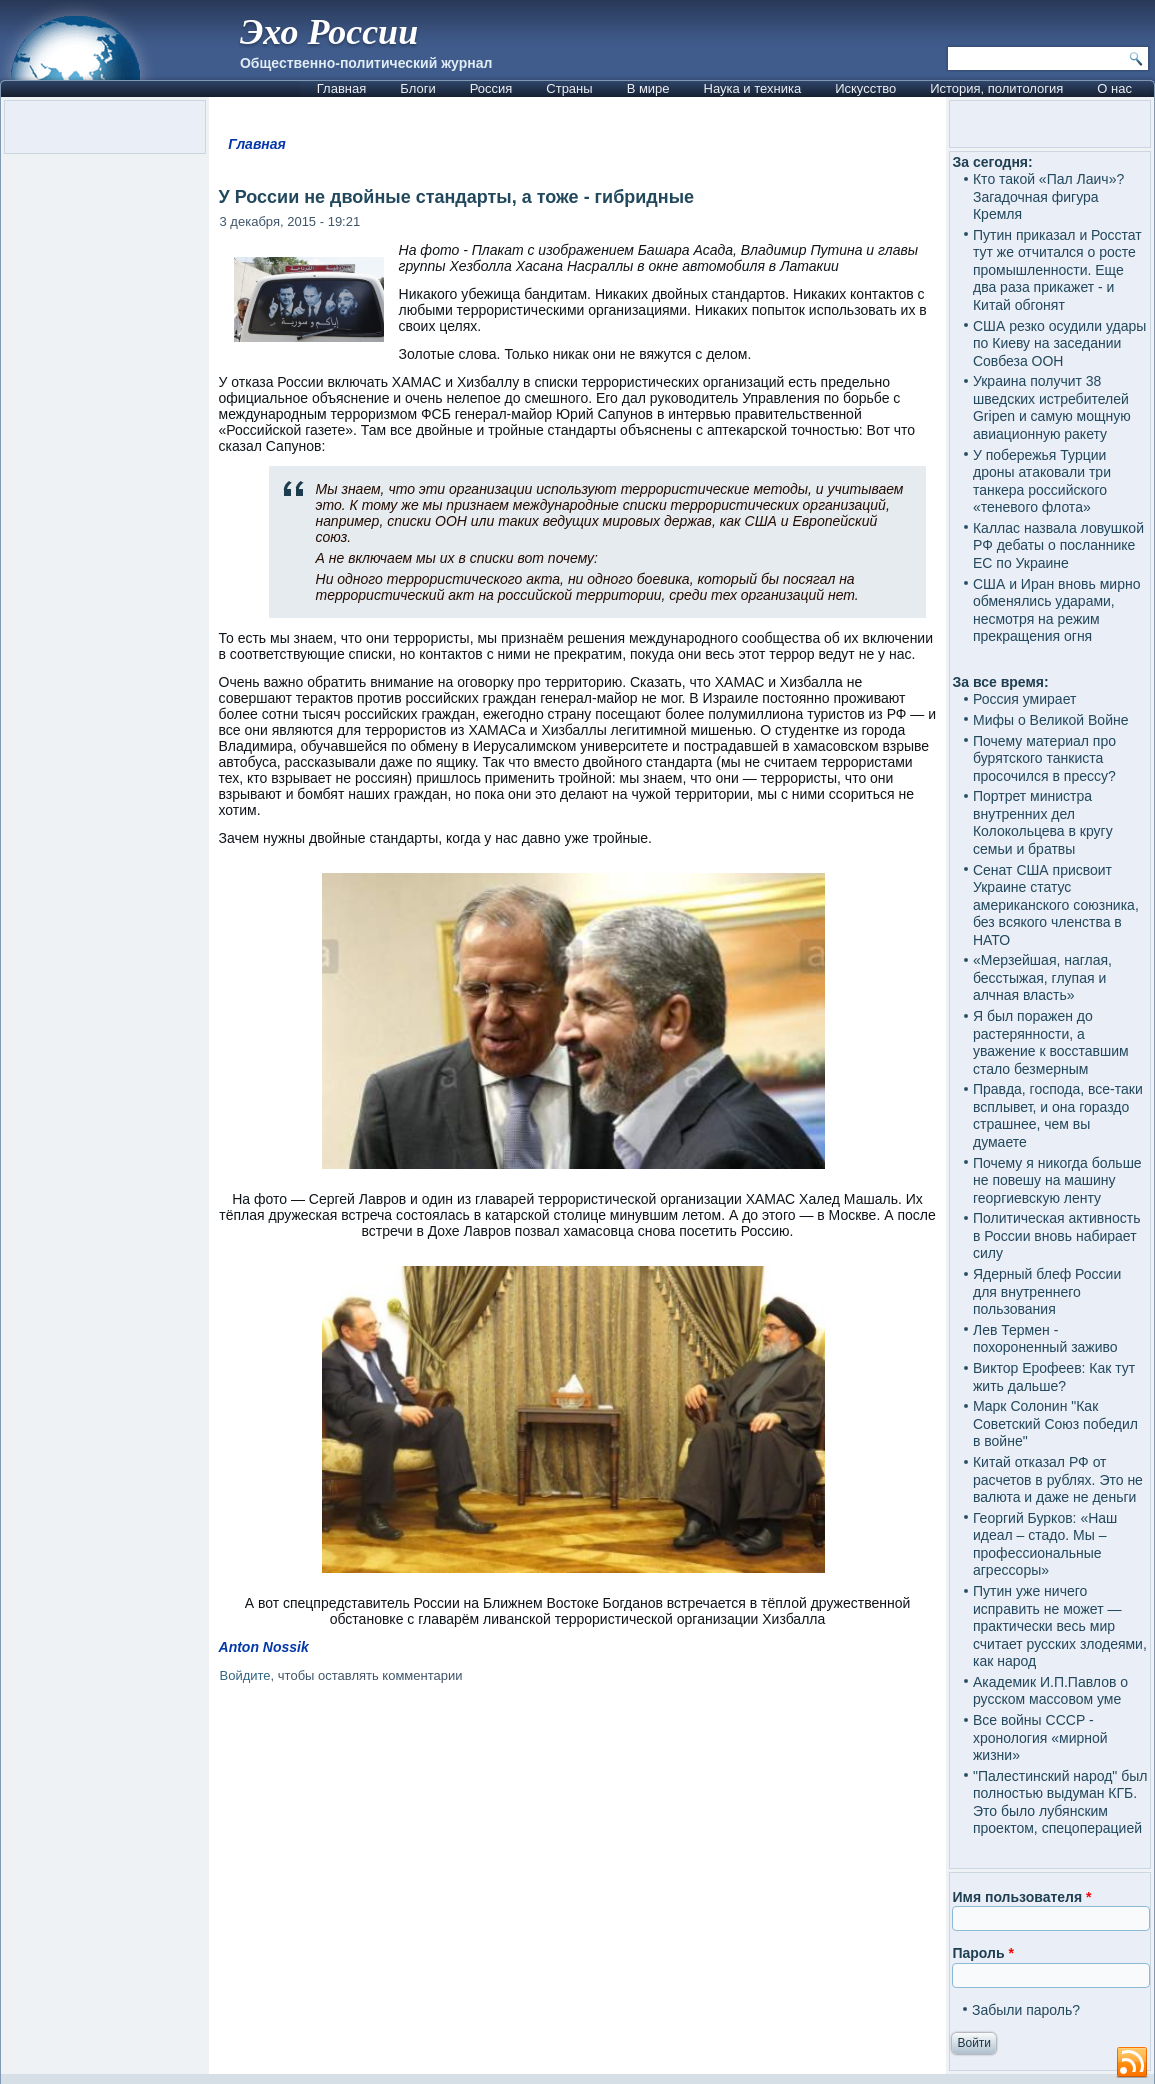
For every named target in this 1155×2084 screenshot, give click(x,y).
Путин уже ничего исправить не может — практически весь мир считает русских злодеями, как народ (1060, 1626)
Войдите (245, 1675)
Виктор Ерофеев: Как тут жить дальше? (1054, 1377)
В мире (648, 88)
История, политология (996, 88)
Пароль (982, 1953)
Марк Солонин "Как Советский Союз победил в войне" (1055, 1423)
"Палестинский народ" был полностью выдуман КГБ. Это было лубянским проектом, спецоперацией (1060, 1802)
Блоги (417, 88)
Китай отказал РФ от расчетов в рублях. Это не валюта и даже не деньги (1058, 1479)
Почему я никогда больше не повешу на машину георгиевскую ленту (1057, 1180)
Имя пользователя (1021, 1897)
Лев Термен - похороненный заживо (1045, 1339)
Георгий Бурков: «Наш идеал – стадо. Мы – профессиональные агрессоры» (1045, 1544)
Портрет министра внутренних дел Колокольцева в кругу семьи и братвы (1043, 822)
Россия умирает (1024, 699)
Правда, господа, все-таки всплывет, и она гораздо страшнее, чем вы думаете (1058, 1115)
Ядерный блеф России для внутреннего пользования (1047, 1291)
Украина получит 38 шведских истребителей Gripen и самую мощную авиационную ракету (1052, 407)
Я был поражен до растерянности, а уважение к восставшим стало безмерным (1051, 1042)
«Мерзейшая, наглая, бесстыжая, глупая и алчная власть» (1042, 977)
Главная (341, 88)
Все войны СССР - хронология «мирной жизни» (1040, 1737)
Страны (569, 88)
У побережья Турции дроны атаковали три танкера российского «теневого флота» (1042, 481)
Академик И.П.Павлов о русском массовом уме (1050, 1691)
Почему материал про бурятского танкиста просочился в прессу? (1044, 758)
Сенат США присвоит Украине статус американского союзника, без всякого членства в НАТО (1056, 905)
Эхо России (329, 32)
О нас (1114, 88)
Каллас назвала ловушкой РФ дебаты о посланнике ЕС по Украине (1058, 545)
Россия (491, 88)
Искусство (865, 88)
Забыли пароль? (1026, 2010)
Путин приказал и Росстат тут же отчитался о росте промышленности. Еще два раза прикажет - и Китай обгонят (1057, 270)
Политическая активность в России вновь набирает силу (1057, 1235)
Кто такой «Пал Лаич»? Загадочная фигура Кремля (1048, 196)
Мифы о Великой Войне (1051, 720)
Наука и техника (753, 88)
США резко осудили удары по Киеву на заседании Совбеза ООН (1059, 343)
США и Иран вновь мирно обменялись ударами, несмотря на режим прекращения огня (1056, 610)
